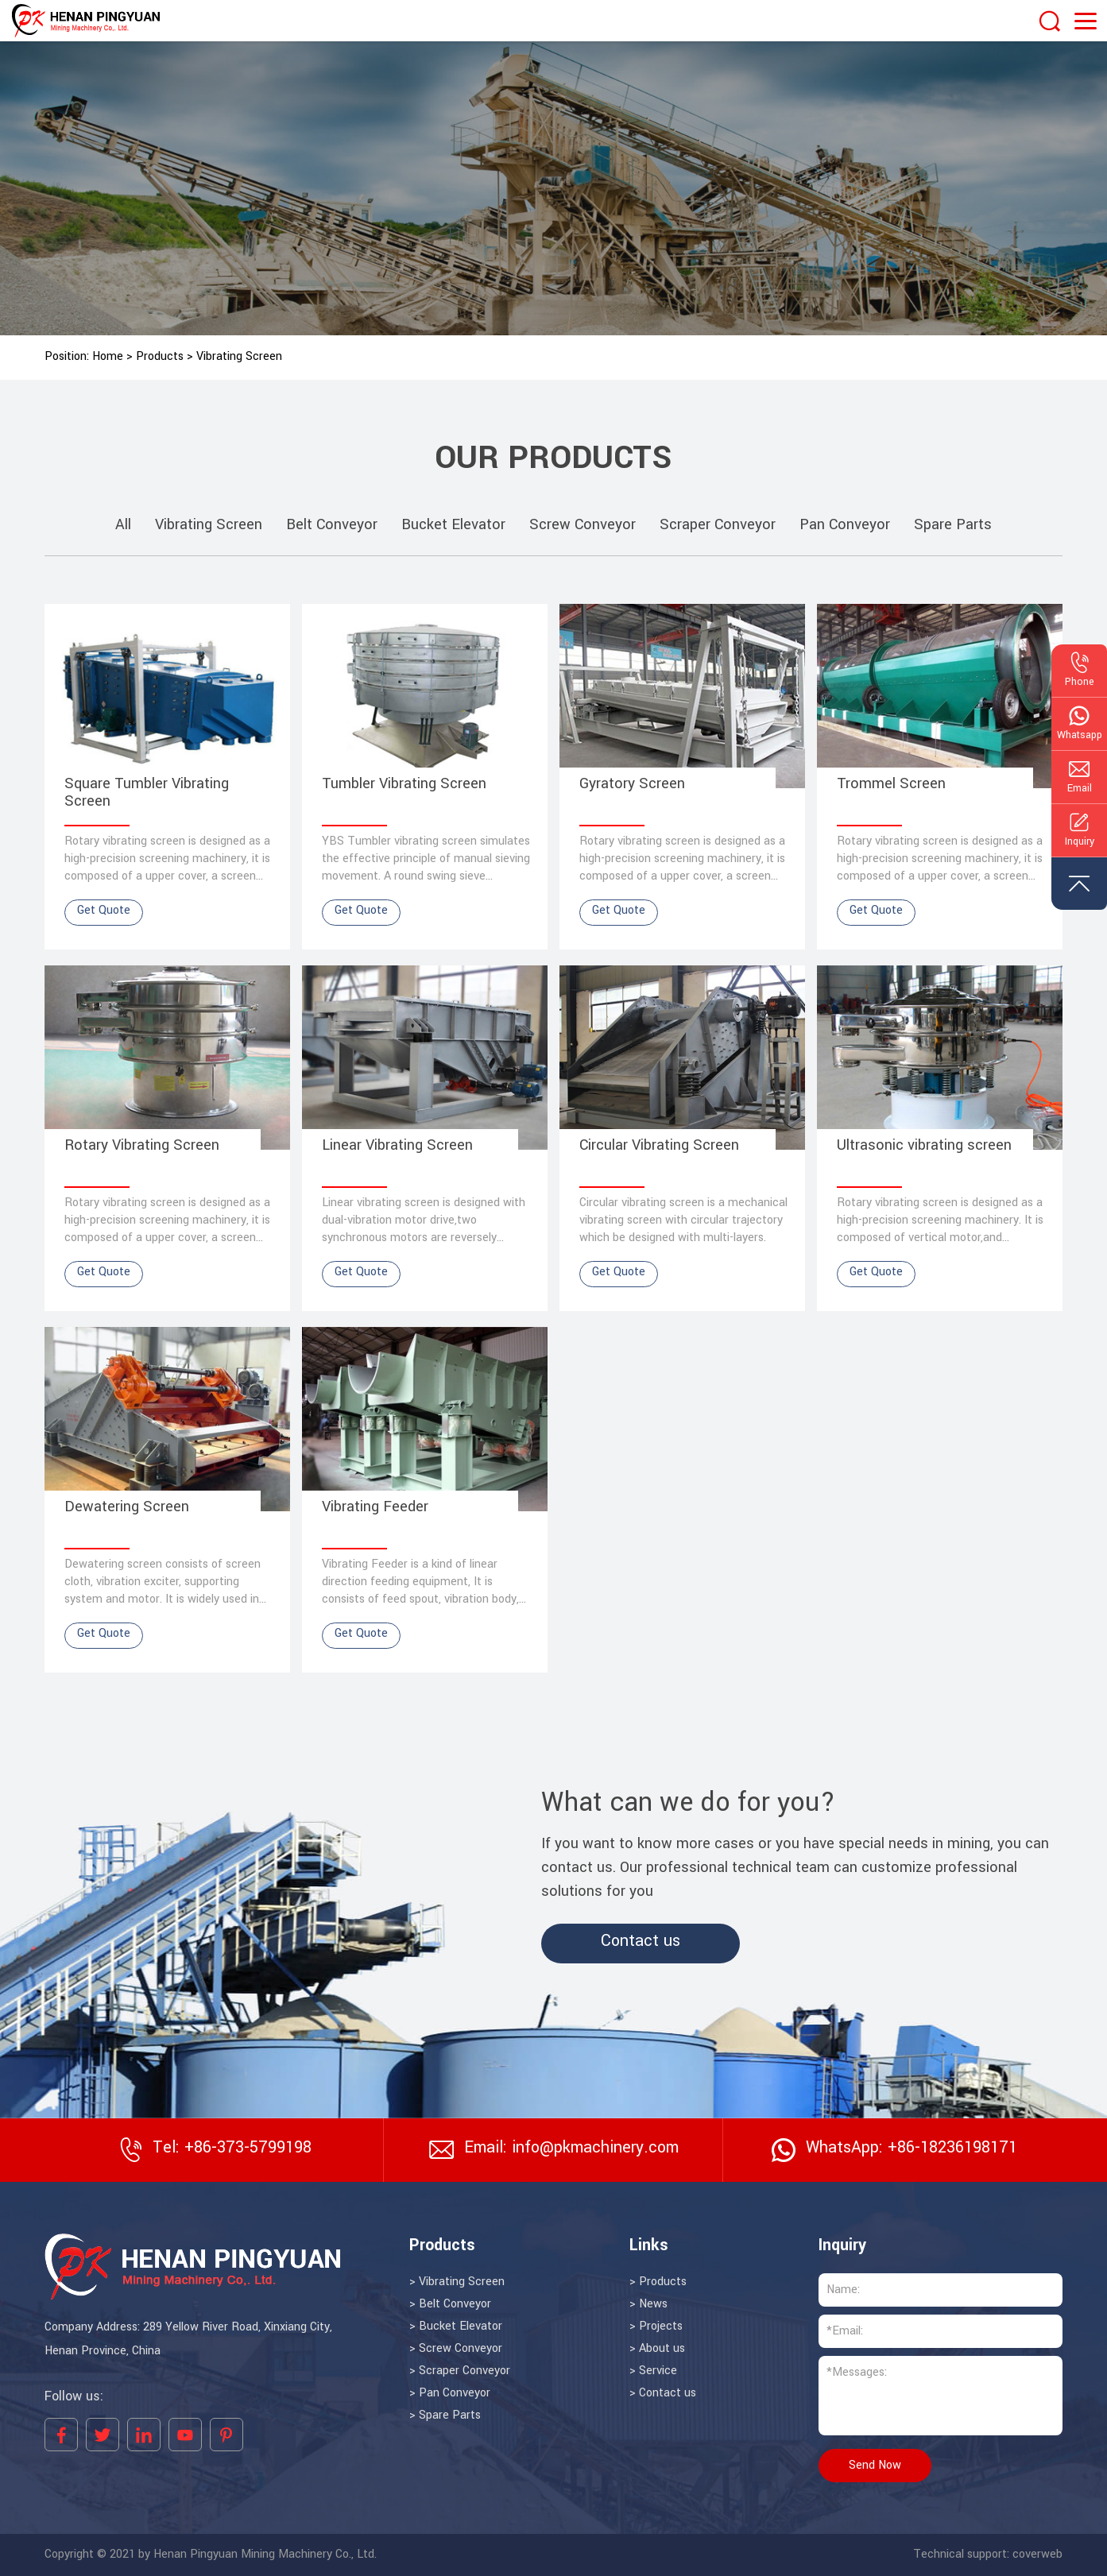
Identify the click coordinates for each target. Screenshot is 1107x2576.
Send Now (875, 2465)
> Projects (656, 2326)
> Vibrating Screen (457, 2282)
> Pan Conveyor (449, 2393)
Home (107, 357)
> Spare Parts (445, 2415)
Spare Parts (953, 525)
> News (648, 2304)
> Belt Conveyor (450, 2304)
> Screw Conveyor (455, 2348)
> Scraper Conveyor (459, 2371)
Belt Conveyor (331, 525)
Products (160, 357)
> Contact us (662, 2393)
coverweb (1037, 2554)
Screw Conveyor (582, 525)
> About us (657, 2348)
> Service (653, 2371)
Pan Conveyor (844, 525)
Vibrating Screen (239, 357)
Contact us (640, 1941)
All (123, 525)
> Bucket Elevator (455, 2326)
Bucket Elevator (453, 525)
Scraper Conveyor (718, 525)
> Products (658, 2282)
